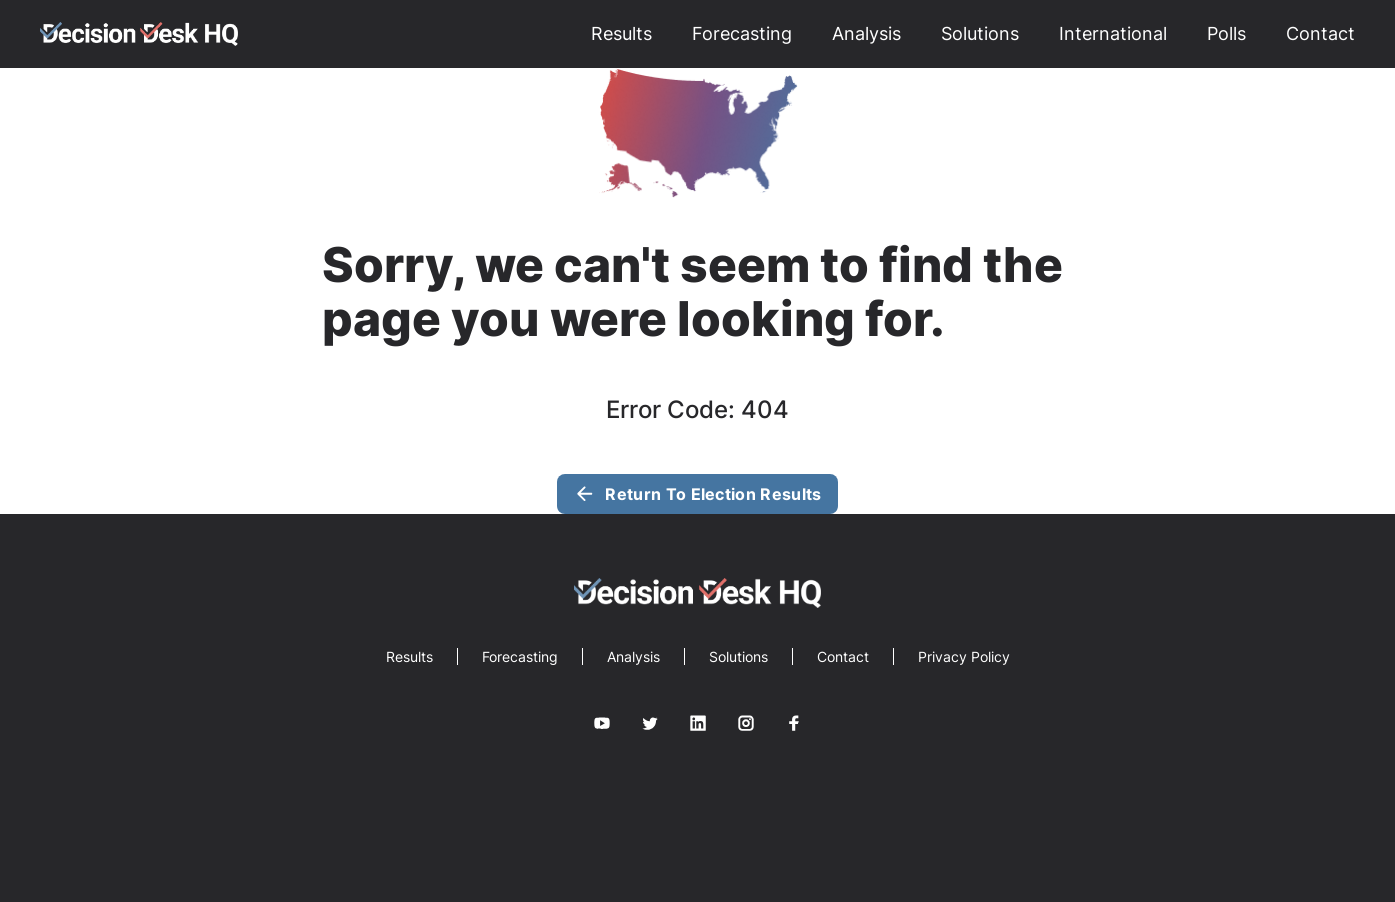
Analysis (866, 33)
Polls (1226, 33)
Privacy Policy (964, 656)
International (1113, 33)
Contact (1320, 33)
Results (621, 33)
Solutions (980, 33)
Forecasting (742, 33)
